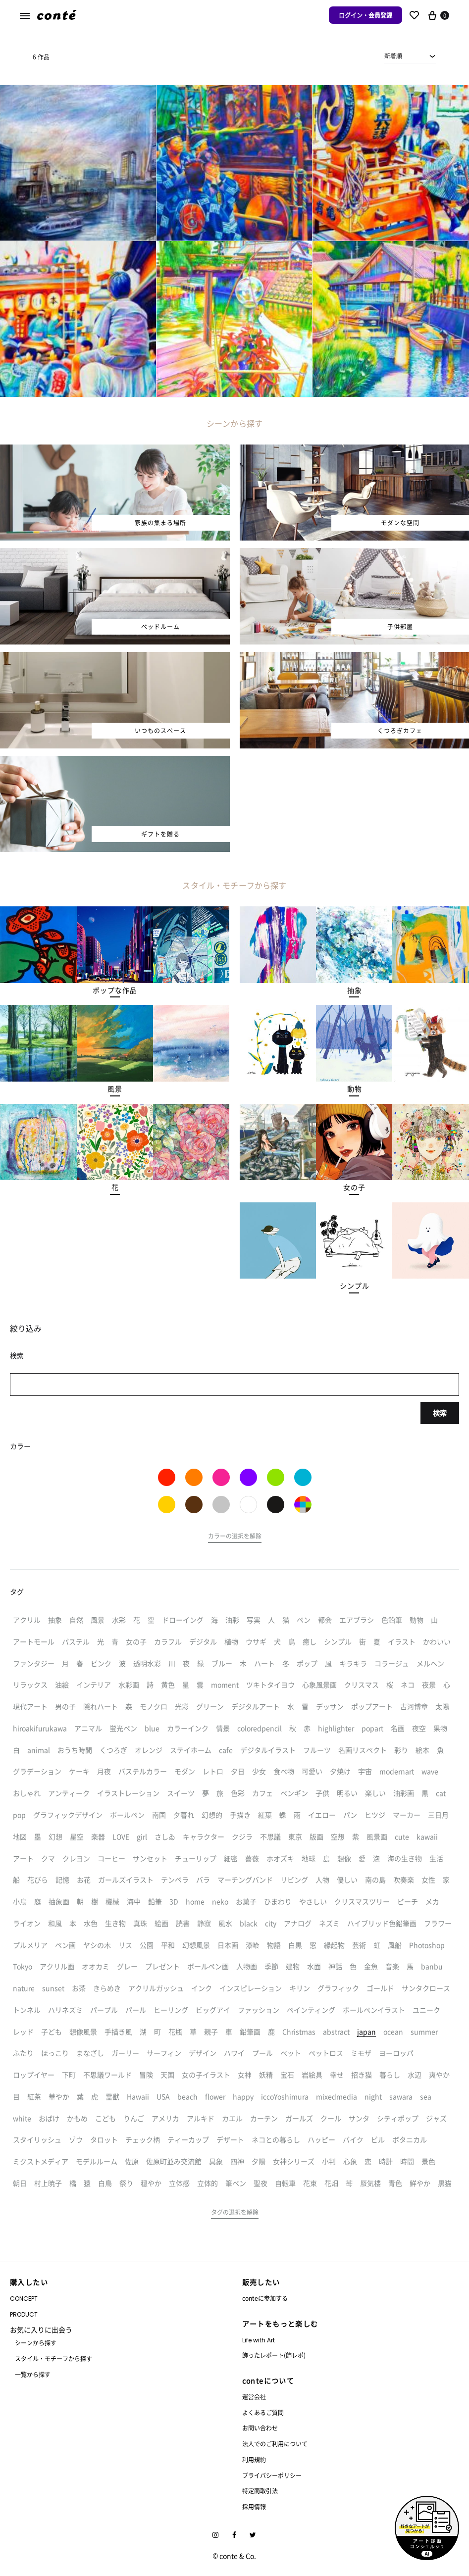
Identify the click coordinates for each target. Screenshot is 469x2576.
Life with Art (258, 2340)
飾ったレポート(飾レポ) (274, 2355)
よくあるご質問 (263, 2412)
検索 (440, 1413)
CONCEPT (24, 2298)
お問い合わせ (260, 2428)
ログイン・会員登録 (365, 15)
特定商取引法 (260, 2490)
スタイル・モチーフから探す (53, 2358)
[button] (114, 990)
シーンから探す (35, 2342)
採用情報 (254, 2506)
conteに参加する (265, 2298)
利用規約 (254, 2459)
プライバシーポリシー (272, 2475)
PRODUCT (24, 2314)
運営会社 (254, 2396)
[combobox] (410, 56)
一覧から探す (33, 2374)
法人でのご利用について (275, 2443)
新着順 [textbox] (393, 55)
